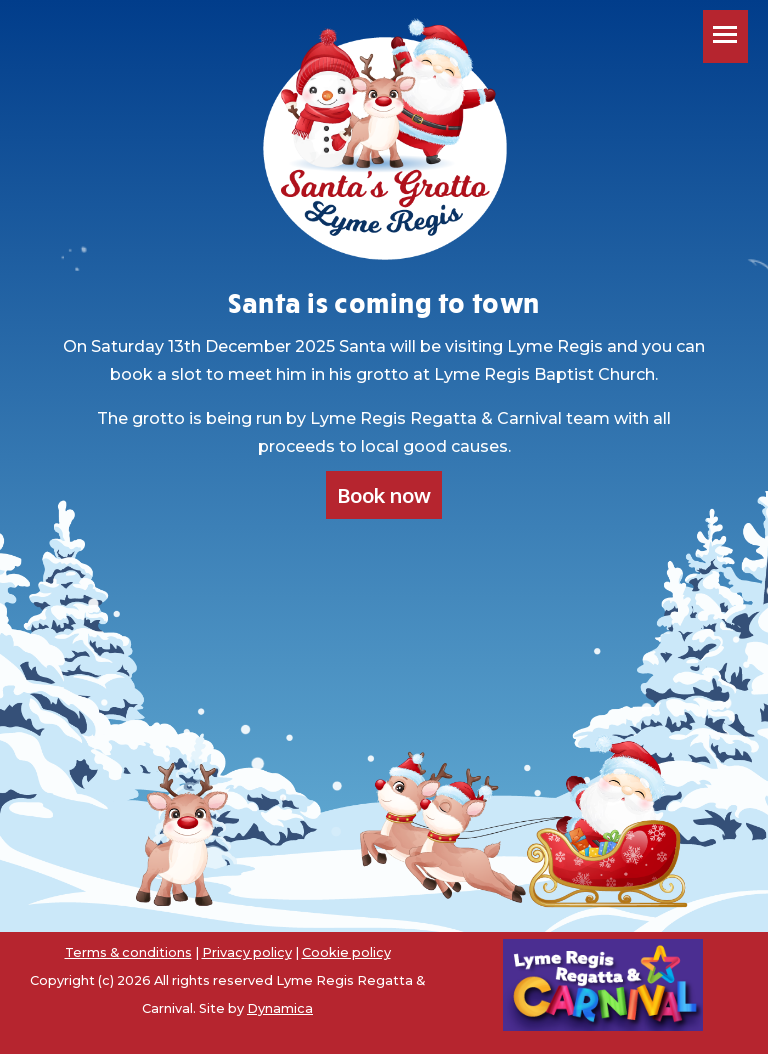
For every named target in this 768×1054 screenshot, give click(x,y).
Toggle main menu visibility (730, 44)
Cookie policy (346, 952)
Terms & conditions (128, 952)
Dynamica (280, 1008)
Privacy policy (247, 952)
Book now (384, 495)
